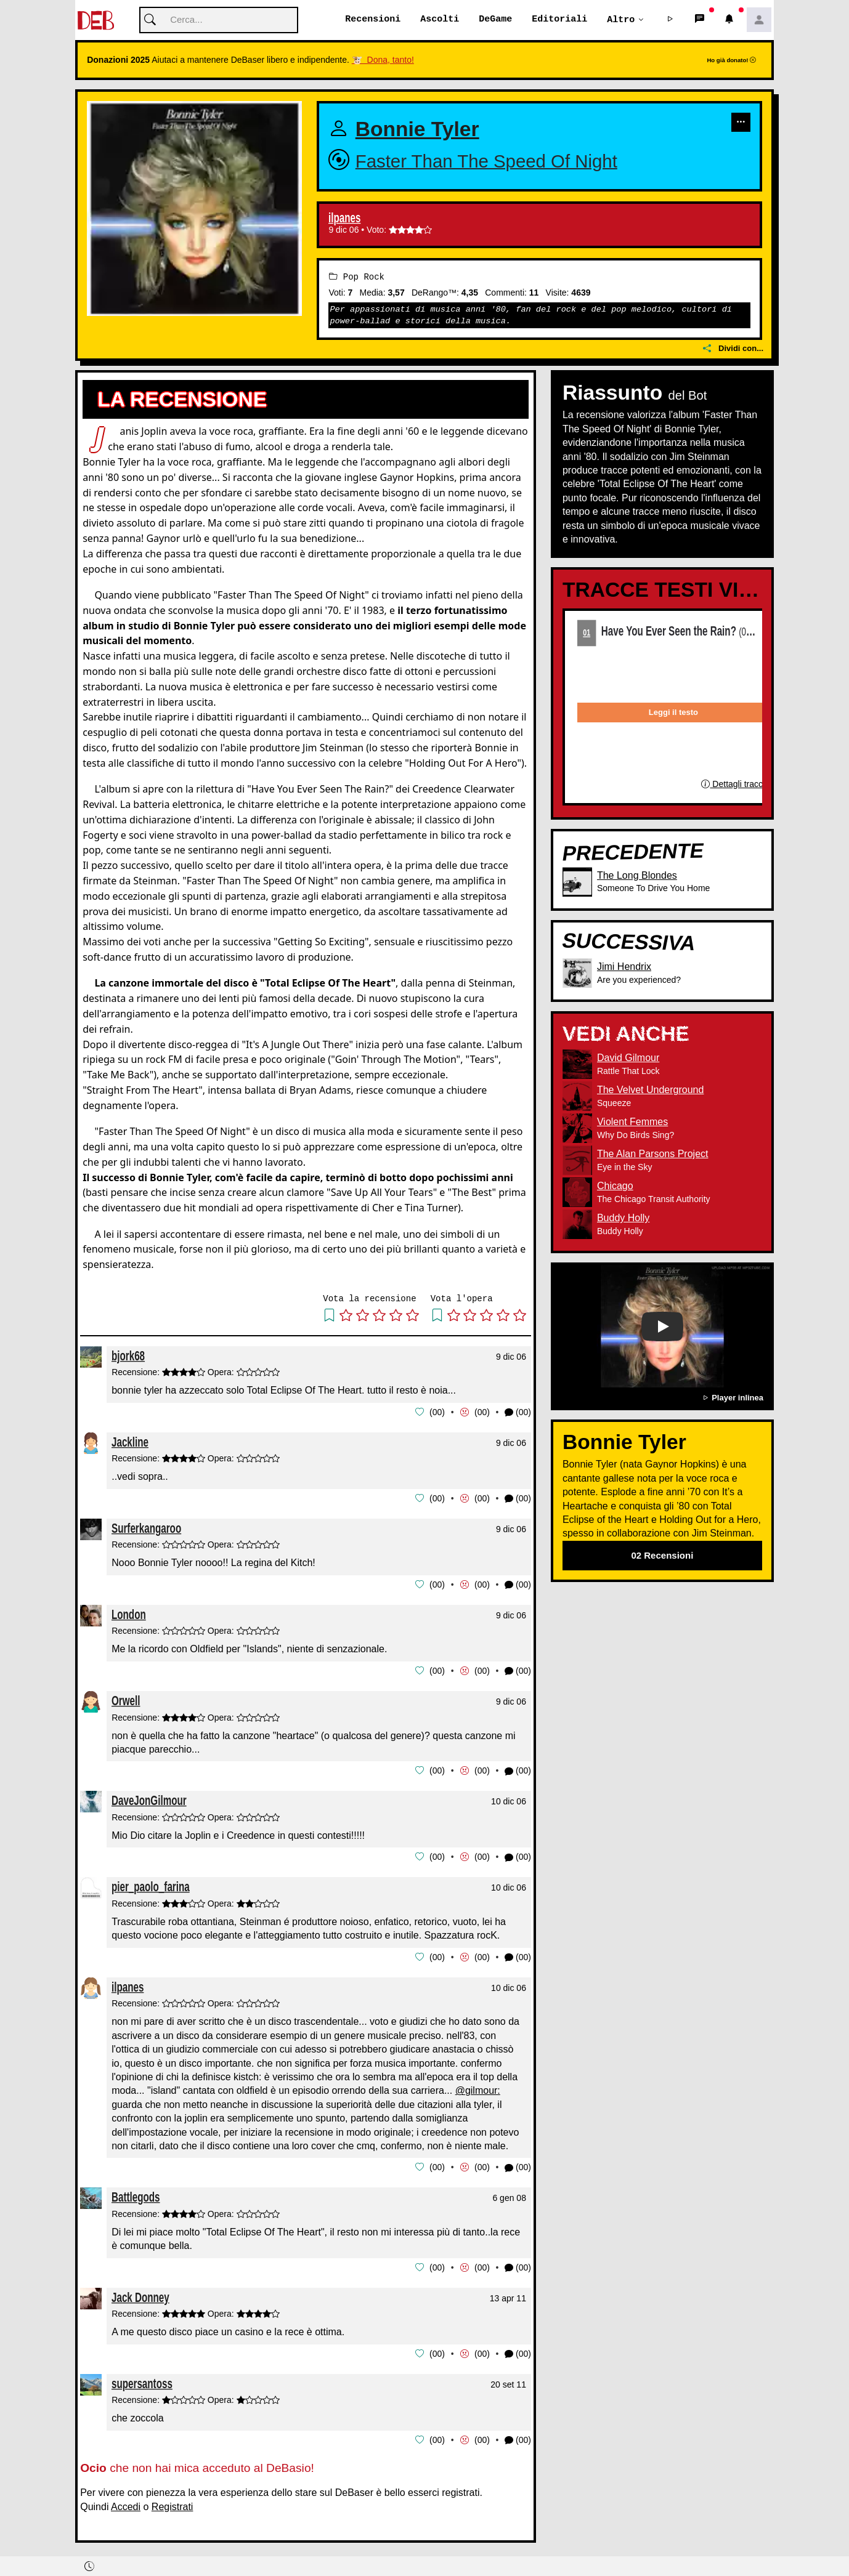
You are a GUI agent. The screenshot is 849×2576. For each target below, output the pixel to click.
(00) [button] (518, 1412)
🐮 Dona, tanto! (383, 60)
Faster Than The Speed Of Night (486, 161)
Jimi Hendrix (624, 967)
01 (586, 632)
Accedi (125, 2501)
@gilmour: (477, 2087)
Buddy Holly (623, 1218)
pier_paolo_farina (151, 1883)
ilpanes (344, 218)
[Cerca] (218, 20)
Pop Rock (356, 277)
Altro (621, 20)
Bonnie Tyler (417, 129)
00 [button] (437, 1412)
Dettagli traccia (735, 784)
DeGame (495, 20)
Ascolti (439, 20)
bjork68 (128, 1356)
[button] (670, 20)
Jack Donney (140, 2292)
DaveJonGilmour (149, 1798)
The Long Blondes (637, 875)
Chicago (615, 1186)
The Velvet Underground (650, 1090)
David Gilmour (628, 1058)
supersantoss (142, 2378)
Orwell (126, 1699)
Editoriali (559, 20)
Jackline (130, 1441)
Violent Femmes (632, 1122)
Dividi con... (733, 348)
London (129, 1612)
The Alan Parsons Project (653, 1154)
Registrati (172, 2501)
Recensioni (372, 20)
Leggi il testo (673, 712)
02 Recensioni (662, 1555)
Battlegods (136, 2193)
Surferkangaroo (146, 1527)
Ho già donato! (731, 60)
